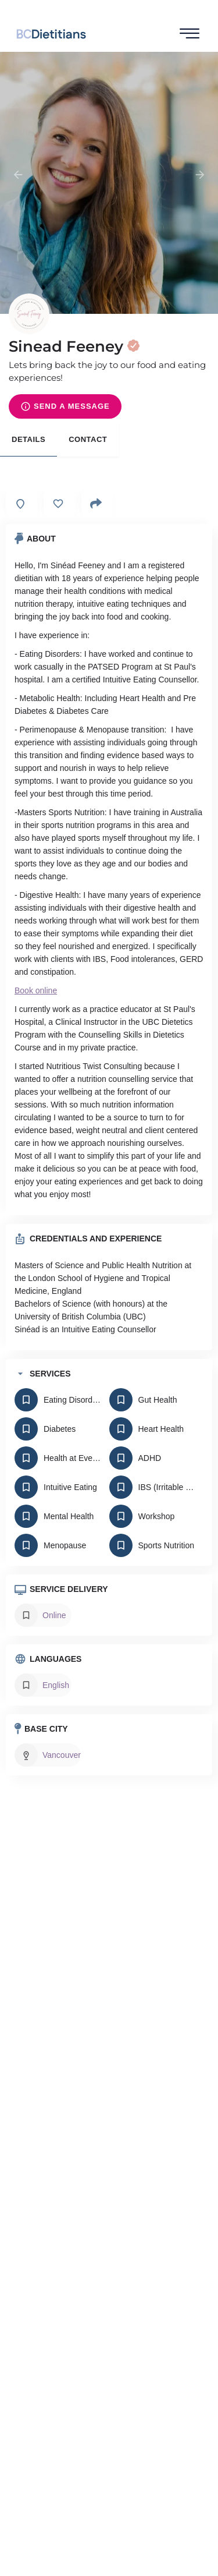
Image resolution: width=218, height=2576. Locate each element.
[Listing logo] (29, 313)
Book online (36, 990)
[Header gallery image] (109, 183)
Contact (88, 439)
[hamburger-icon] (190, 34)
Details (28, 439)
